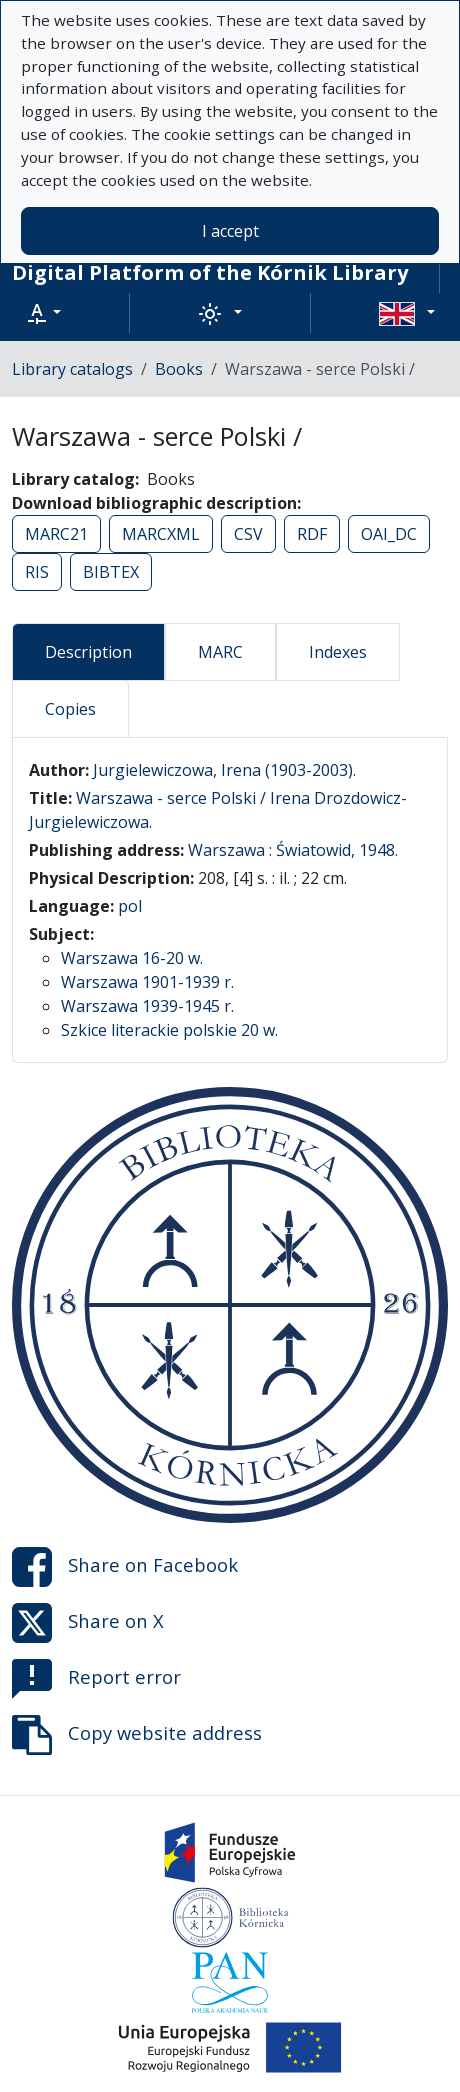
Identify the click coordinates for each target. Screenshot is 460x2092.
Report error (96, 1679)
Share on (125, 1567)
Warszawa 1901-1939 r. (147, 982)
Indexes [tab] (338, 652)
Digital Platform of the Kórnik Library (210, 272)
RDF (312, 534)
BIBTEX (111, 572)
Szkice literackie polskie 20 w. (169, 1030)
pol (130, 906)
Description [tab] (88, 652)
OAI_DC (389, 534)
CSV (248, 534)
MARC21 (56, 534)
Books (179, 369)
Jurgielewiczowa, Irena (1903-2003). (224, 770)
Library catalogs (72, 369)
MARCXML (161, 534)
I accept (230, 231)
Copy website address (137, 1735)
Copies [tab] (70, 709)
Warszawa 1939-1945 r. (147, 1006)
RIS (37, 572)
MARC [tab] (220, 652)
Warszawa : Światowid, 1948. (293, 850)
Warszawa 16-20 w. (132, 958)
